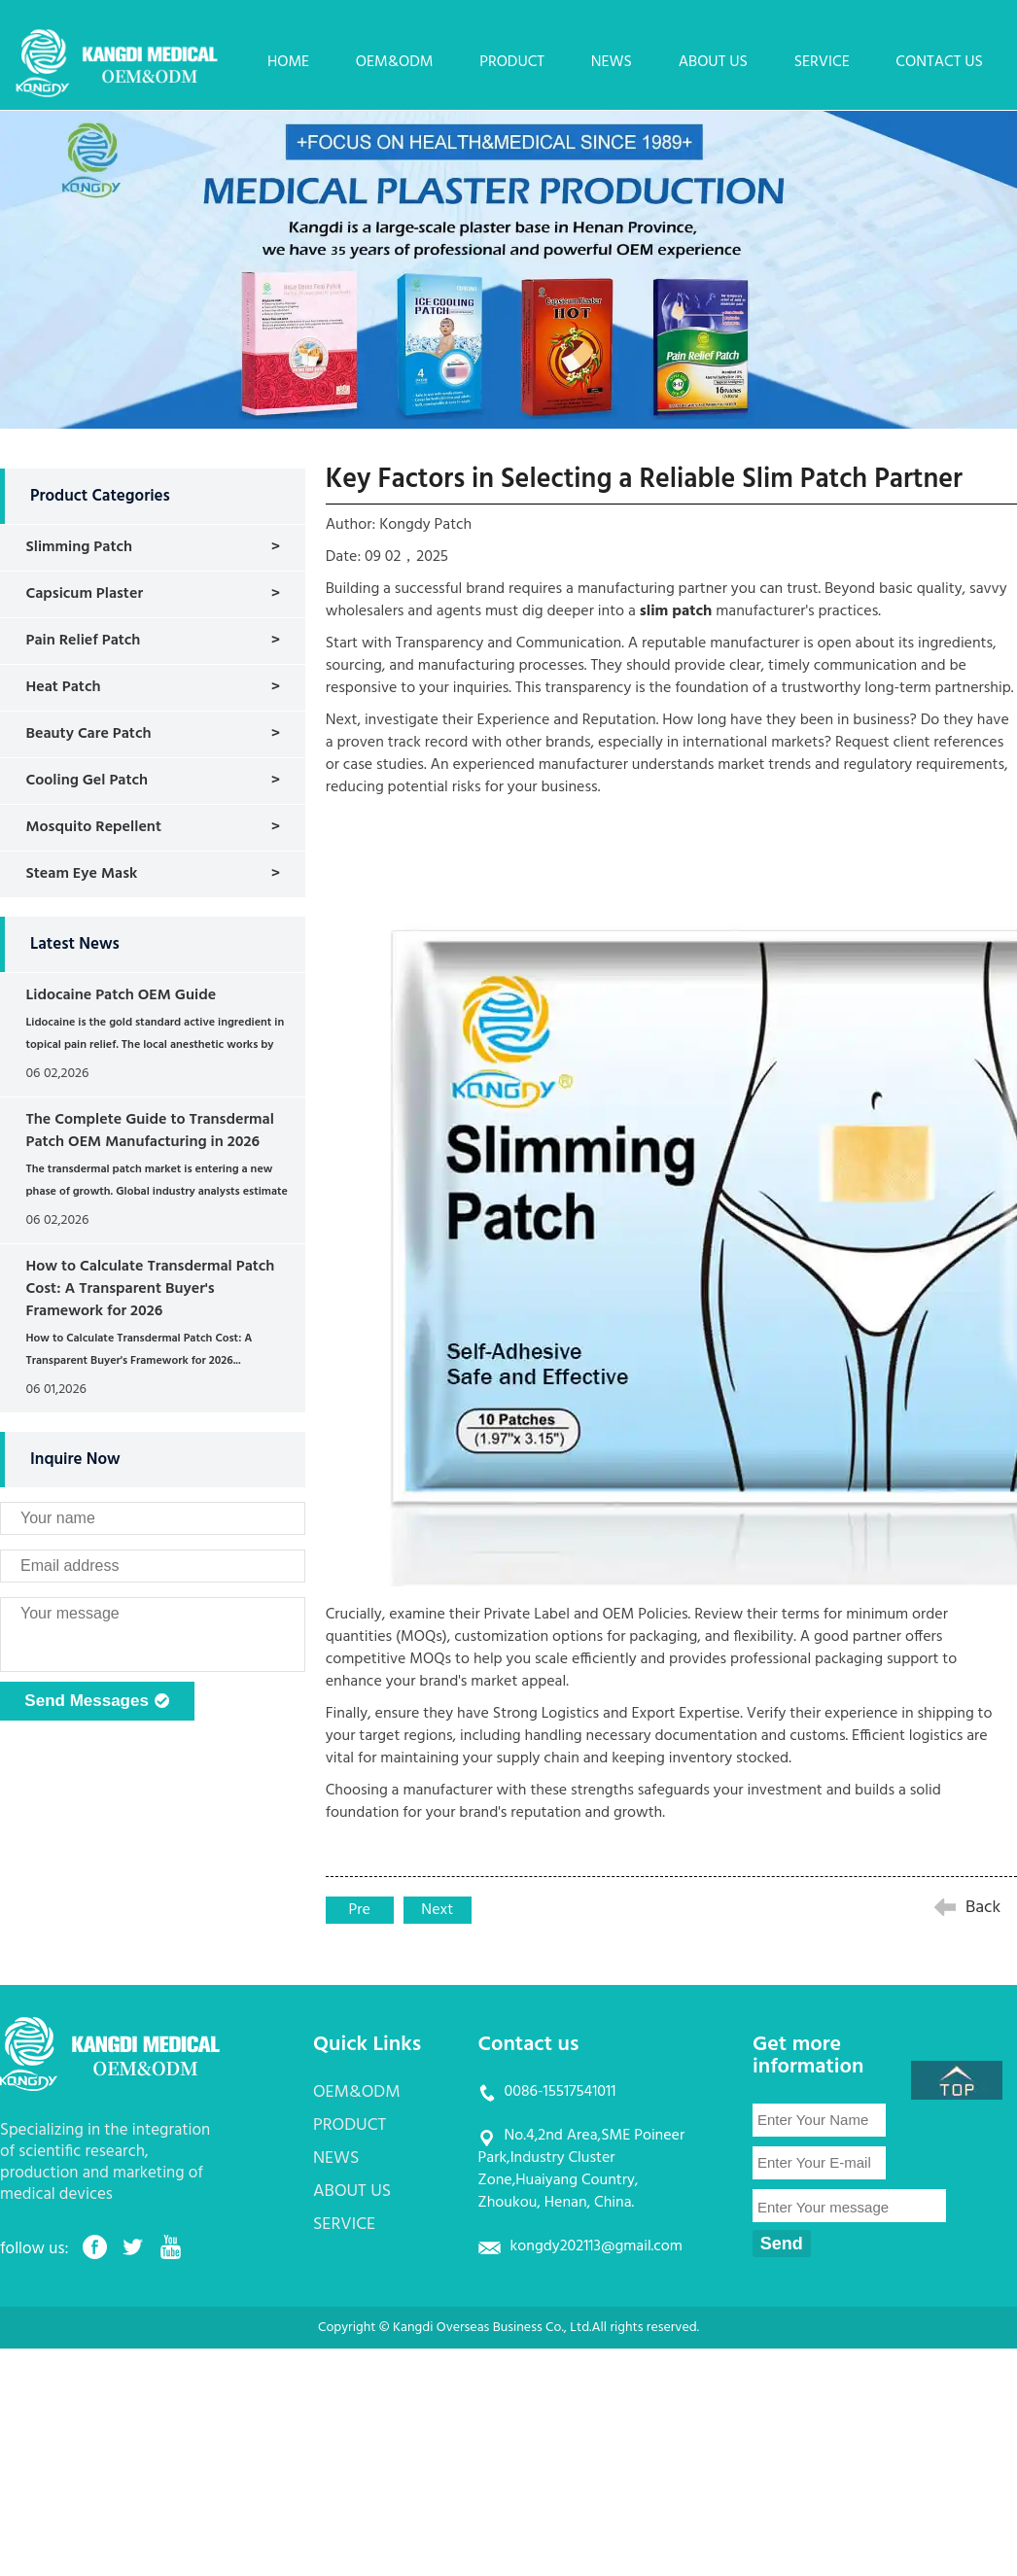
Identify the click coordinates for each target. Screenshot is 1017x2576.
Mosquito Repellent (92, 827)
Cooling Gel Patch (86, 780)
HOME (288, 62)
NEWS (611, 62)
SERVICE (822, 62)
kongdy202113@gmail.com (596, 2246)
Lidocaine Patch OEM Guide (120, 995)
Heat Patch (62, 687)
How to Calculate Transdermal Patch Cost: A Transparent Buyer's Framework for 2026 (149, 1289)
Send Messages (96, 1702)
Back (982, 1908)
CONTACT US (939, 62)
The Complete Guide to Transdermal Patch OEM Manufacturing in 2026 (149, 1131)
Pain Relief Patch (82, 640)
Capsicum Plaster (84, 594)
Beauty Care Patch (88, 734)
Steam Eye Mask (81, 874)
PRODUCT (511, 62)
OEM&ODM (395, 62)
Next (437, 1910)
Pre (359, 1910)
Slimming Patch (78, 547)
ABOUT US (713, 62)
